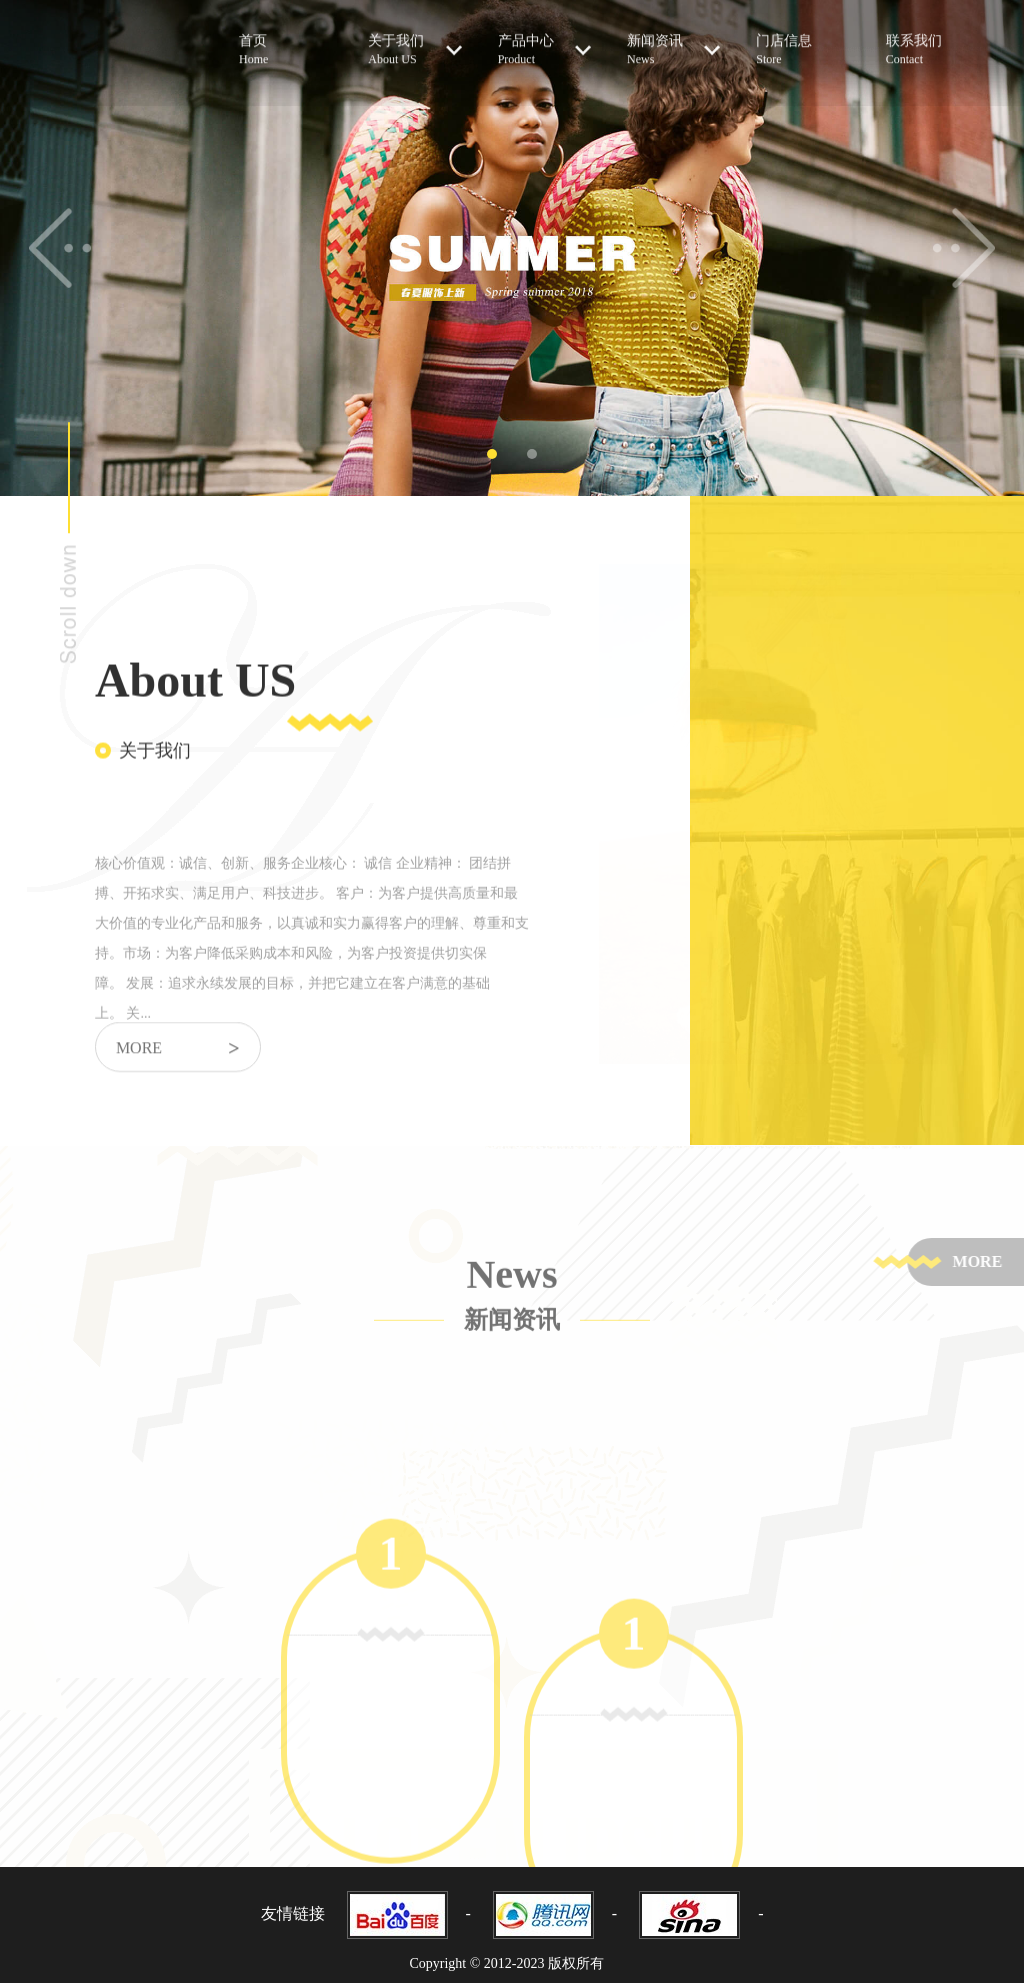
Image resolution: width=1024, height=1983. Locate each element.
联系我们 (932, 40)
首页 (285, 40)
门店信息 (802, 40)
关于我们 (414, 40)
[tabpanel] (512, 248)
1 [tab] (492, 454)
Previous (60, 248)
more (178, 1062)
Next (964, 248)
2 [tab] (532, 454)
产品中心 (544, 40)
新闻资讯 (673, 40)
